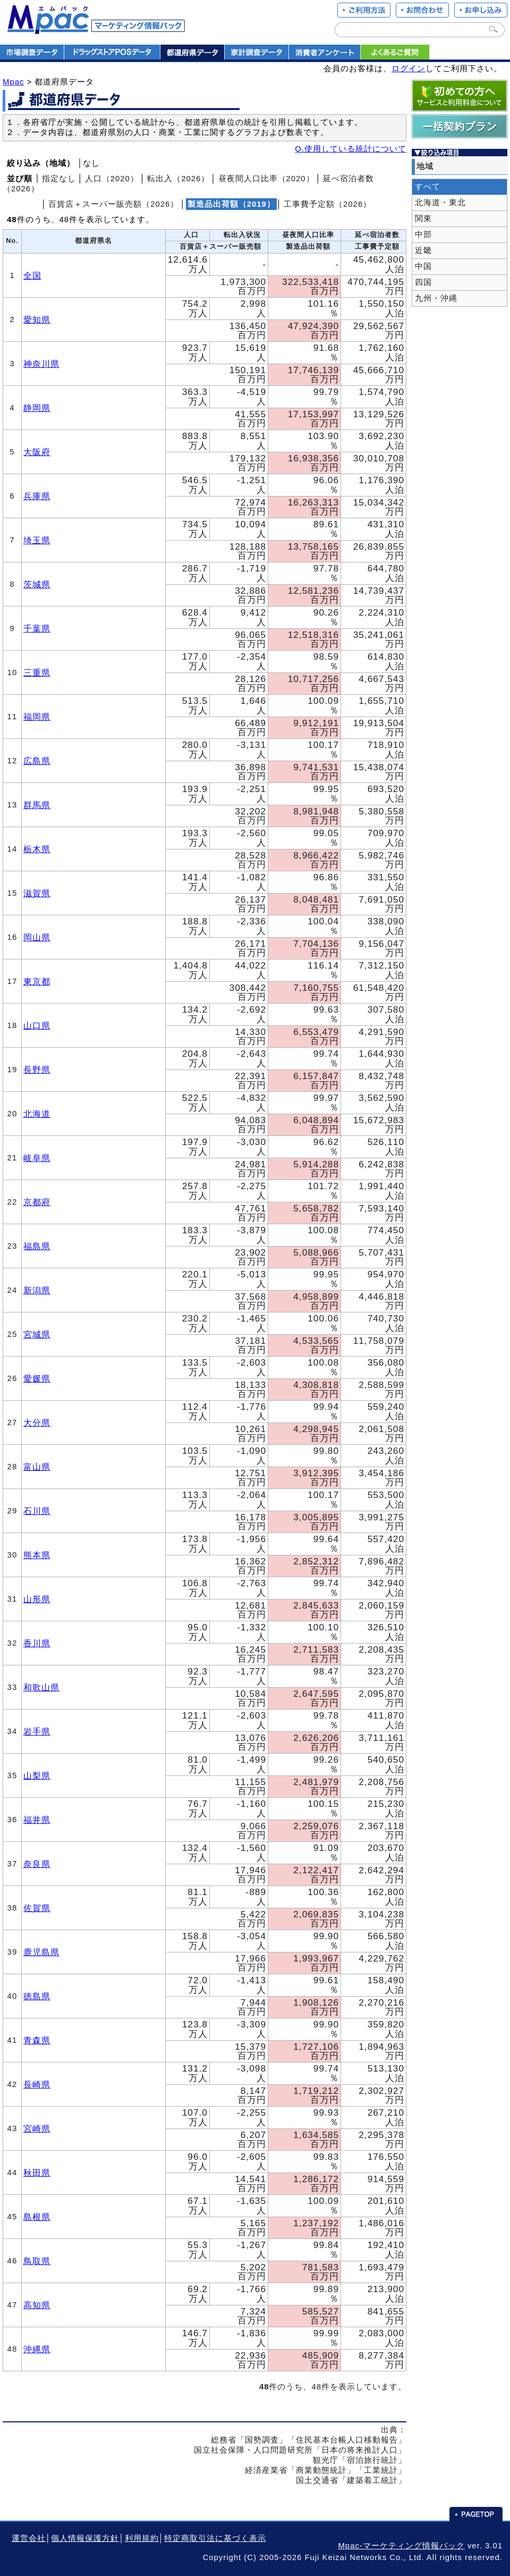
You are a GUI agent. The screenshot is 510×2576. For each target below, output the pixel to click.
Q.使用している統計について (350, 149)
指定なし (59, 178)
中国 (423, 266)
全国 (32, 275)
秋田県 (36, 2172)
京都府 (36, 1202)
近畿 (423, 250)
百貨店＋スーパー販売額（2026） (113, 204)
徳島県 (36, 1996)
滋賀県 (36, 893)
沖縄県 (36, 2349)
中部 (423, 234)
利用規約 (142, 2538)
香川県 (36, 1643)
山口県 (36, 1025)
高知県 (36, 2305)
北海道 (36, 1113)
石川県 (36, 1511)
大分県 (36, 1422)
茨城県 (36, 584)
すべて (427, 186)
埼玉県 (36, 540)
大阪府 (36, 452)
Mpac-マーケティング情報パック (401, 2545)
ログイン (409, 68)
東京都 (36, 981)
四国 (423, 282)
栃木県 (36, 849)
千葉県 (36, 628)
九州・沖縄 (436, 298)
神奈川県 (41, 363)
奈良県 (36, 1863)
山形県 (36, 1599)
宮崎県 (36, 2128)
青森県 (36, 2040)
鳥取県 (36, 2261)
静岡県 (36, 408)
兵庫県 (36, 496)
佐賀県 (36, 1908)
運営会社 (29, 2538)
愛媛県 (36, 1378)
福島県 (36, 1246)
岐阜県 (36, 1158)
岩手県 (36, 1731)
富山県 (36, 1466)
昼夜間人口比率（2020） (266, 178)
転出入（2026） (178, 178)
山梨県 (36, 1775)
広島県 (36, 760)
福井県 (36, 1819)
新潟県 (36, 1290)
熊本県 (36, 1555)
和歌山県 (41, 1687)
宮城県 (36, 1334)
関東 (423, 218)
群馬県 (36, 805)
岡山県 (36, 937)
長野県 (36, 1069)
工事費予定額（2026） (327, 204)
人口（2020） (112, 178)
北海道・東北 (440, 202)
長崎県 (36, 2084)
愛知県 (36, 319)
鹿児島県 (41, 1952)
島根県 (36, 2216)
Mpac (13, 82)
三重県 (36, 672)
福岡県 (36, 716)
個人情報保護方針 (85, 2538)
